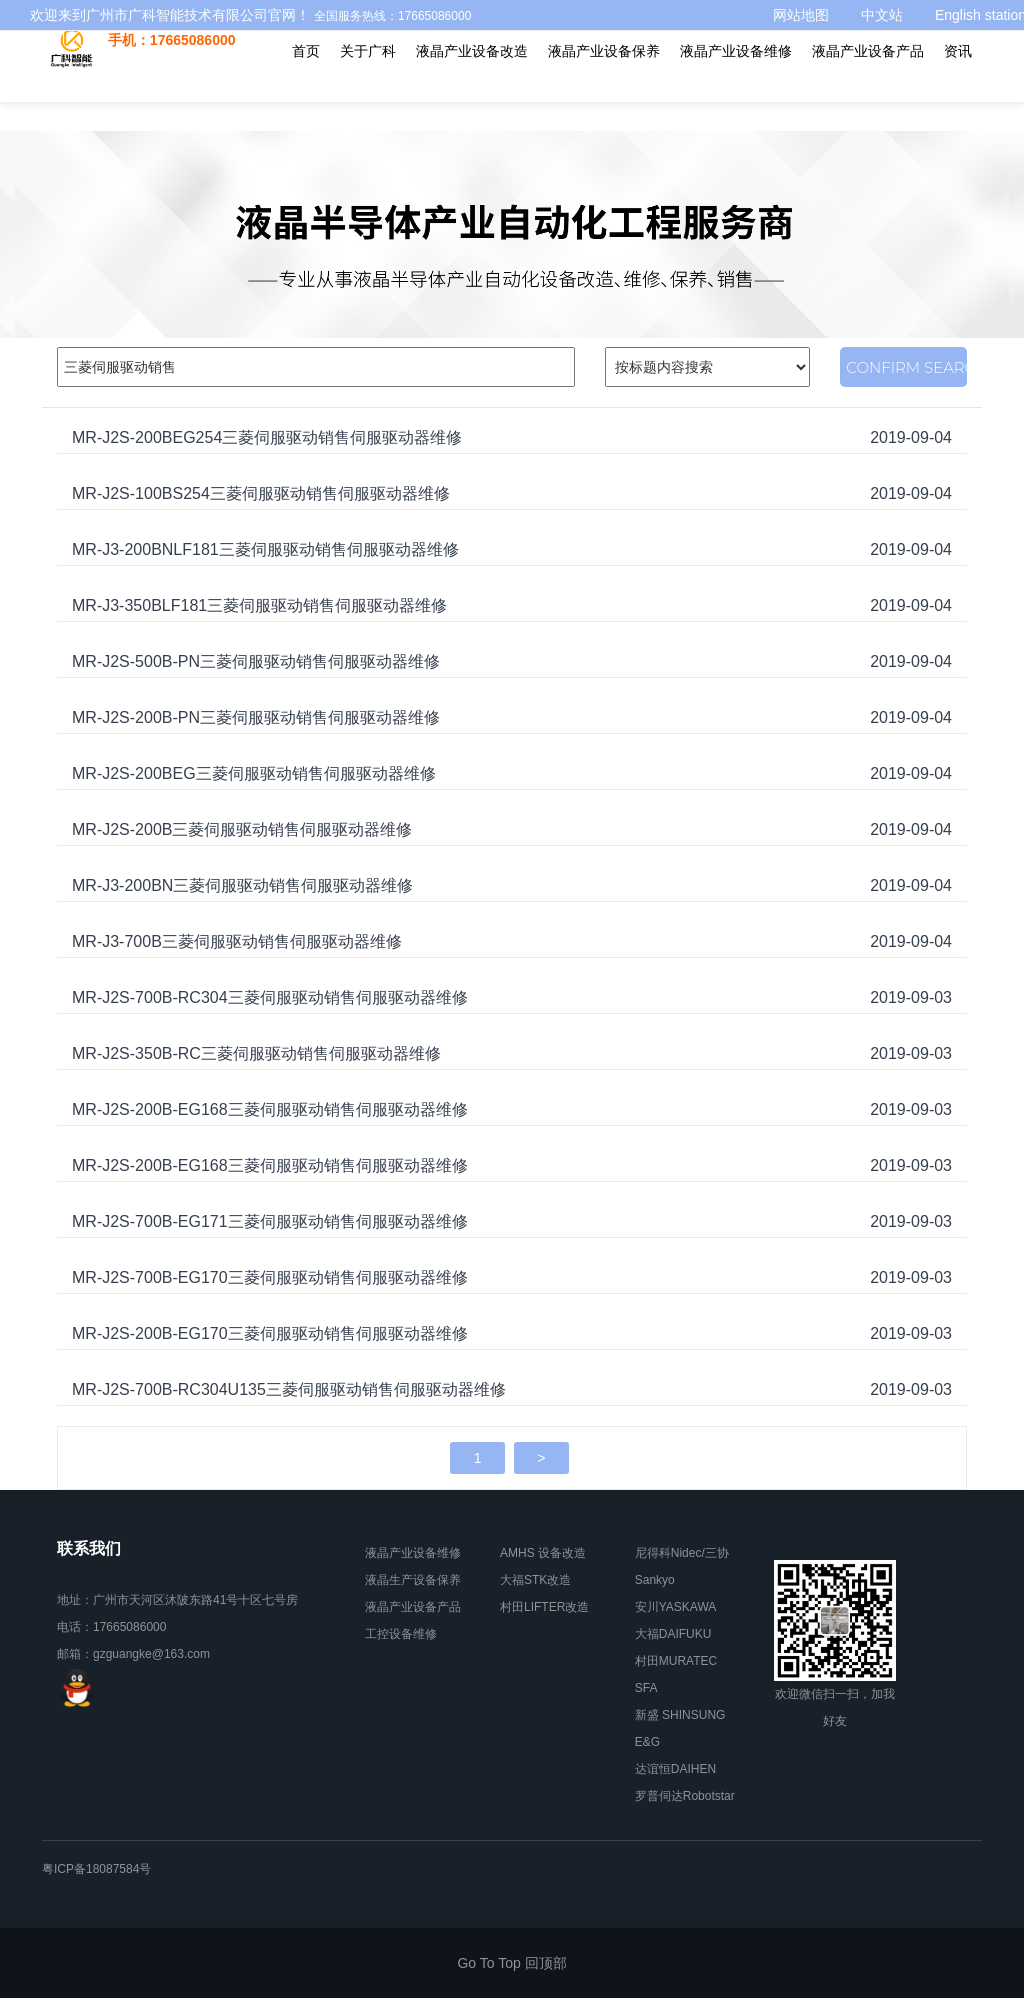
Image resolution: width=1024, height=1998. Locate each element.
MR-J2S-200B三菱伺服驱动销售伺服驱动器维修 (242, 829)
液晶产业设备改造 (472, 80)
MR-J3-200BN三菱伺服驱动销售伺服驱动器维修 (242, 885)
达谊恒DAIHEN (675, 1769)
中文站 (882, 15)
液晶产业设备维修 (736, 80)
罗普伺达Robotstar (685, 1796)
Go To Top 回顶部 (511, 1963)
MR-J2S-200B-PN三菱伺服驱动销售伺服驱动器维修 (256, 717)
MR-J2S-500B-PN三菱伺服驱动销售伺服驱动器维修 (256, 661)
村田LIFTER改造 (544, 1607)
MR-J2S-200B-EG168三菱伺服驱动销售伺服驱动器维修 (270, 1109)
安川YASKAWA (676, 1607)
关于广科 (368, 80)
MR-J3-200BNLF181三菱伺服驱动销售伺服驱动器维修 (265, 549)
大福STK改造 (535, 1580)
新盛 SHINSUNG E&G (680, 1728)
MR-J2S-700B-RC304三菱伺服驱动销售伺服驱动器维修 (270, 997)
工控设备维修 (401, 1634)
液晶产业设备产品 (868, 80)
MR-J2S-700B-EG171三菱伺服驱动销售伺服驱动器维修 (270, 1221)
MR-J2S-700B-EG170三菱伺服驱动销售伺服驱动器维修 (270, 1277)
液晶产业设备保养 (604, 80)
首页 (306, 80)
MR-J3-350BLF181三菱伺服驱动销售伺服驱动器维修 (259, 605)
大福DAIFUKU (673, 1634)
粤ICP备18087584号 (96, 1869)
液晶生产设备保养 (413, 1580)
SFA (646, 1688)
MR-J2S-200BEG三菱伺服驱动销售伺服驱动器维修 (254, 773)
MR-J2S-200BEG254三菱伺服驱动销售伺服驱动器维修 (267, 437)
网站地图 (801, 15)
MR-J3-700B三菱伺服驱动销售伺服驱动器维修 (237, 941)
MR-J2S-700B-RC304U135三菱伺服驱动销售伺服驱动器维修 (289, 1389)
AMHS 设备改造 (543, 1553)
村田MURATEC (676, 1661)
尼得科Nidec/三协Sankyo (682, 1566)
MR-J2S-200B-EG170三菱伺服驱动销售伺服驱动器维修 (270, 1333)
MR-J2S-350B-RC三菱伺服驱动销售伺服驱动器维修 (256, 1053)
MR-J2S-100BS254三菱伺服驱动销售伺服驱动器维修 (261, 493)
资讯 (958, 80)
